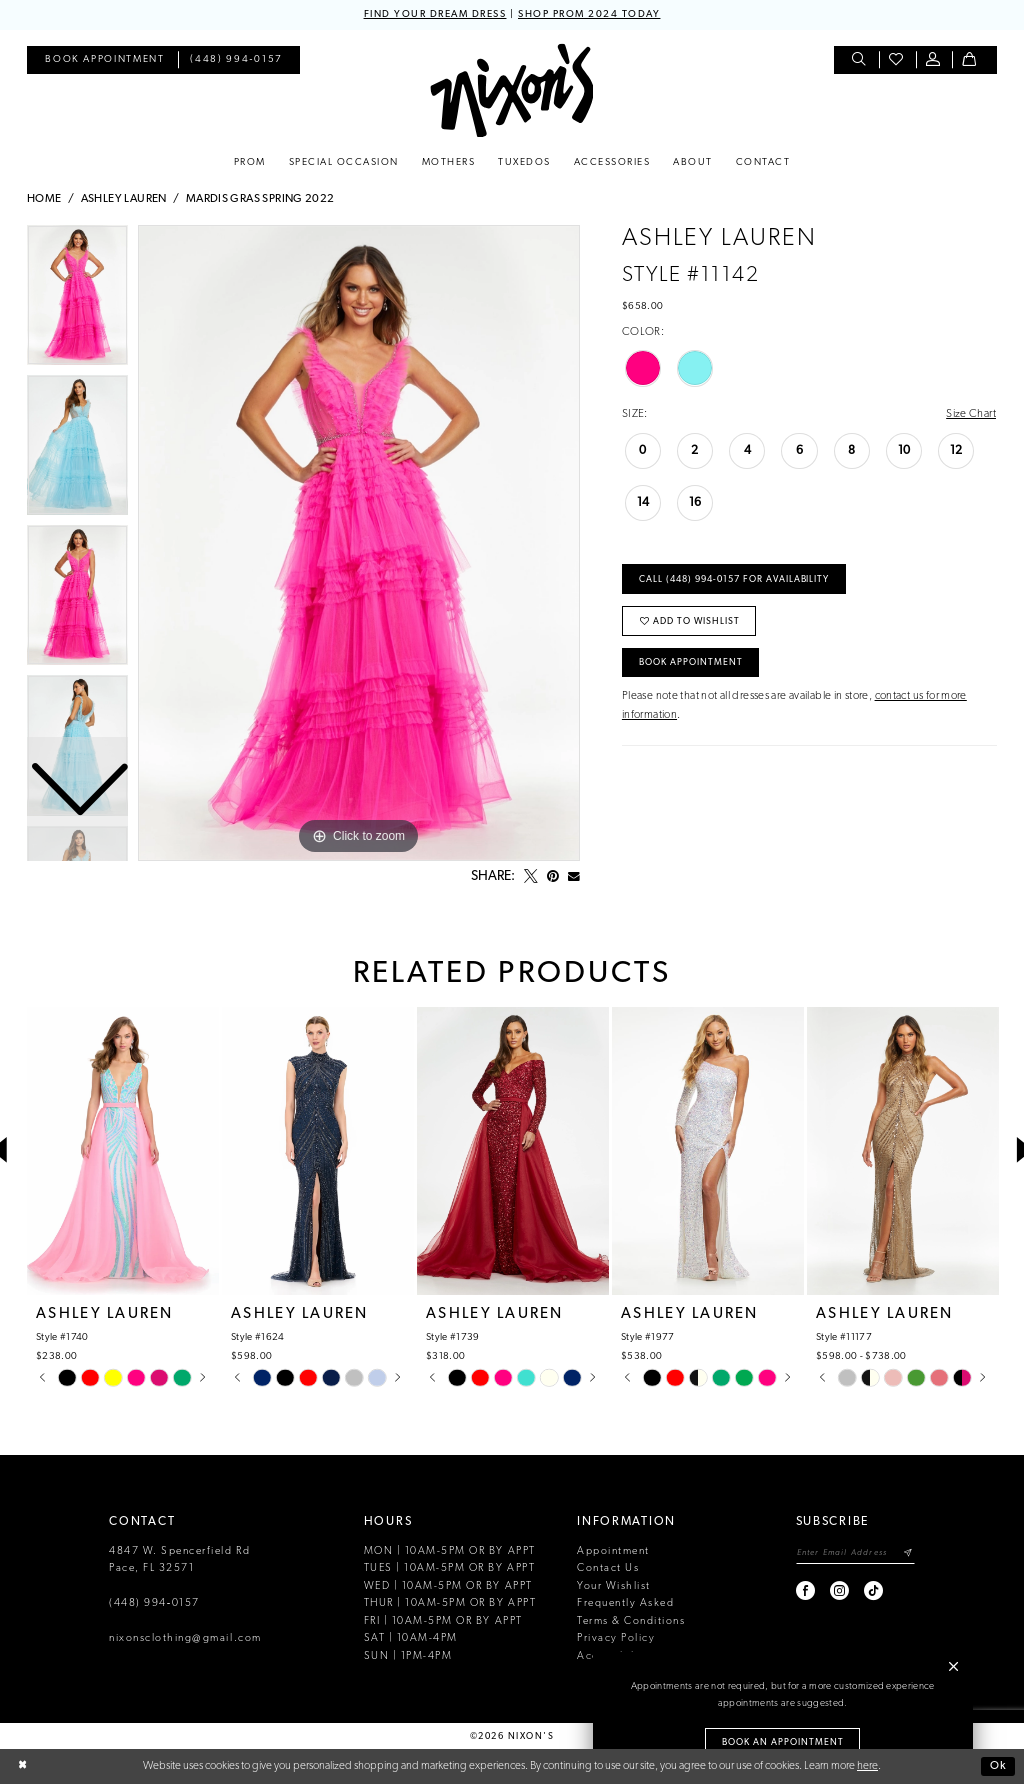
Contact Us (608, 1568)
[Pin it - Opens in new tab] (553, 877)
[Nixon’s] (511, 90)
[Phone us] (237, 60)
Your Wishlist (614, 1586)
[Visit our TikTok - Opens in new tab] (874, 1590)
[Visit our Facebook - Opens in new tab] (806, 1590)
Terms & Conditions (631, 1621)
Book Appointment (691, 662)
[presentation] (123, 1151)
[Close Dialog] (22, 1766)
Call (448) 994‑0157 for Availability (734, 579)
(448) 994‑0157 (154, 1603)
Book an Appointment (783, 1742)
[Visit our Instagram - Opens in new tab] (840, 1590)
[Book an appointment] (104, 60)
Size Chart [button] (971, 414)
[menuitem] (104, 60)
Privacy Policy (616, 1638)
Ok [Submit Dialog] (998, 1766)
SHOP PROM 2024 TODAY (589, 14)
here (867, 1766)
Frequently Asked (625, 1603)
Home (44, 199)
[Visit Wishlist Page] (897, 60)
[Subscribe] (908, 1553)
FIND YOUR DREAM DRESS (435, 14)
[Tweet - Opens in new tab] (531, 877)
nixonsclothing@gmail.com (185, 1638)
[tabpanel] (359, 543)
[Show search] (860, 60)
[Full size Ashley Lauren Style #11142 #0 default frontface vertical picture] (359, 543)
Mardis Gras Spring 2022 (260, 199)
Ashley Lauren (124, 199)
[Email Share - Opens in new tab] (574, 877)
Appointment (613, 1551)
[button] (934, 60)
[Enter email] (855, 1553)
